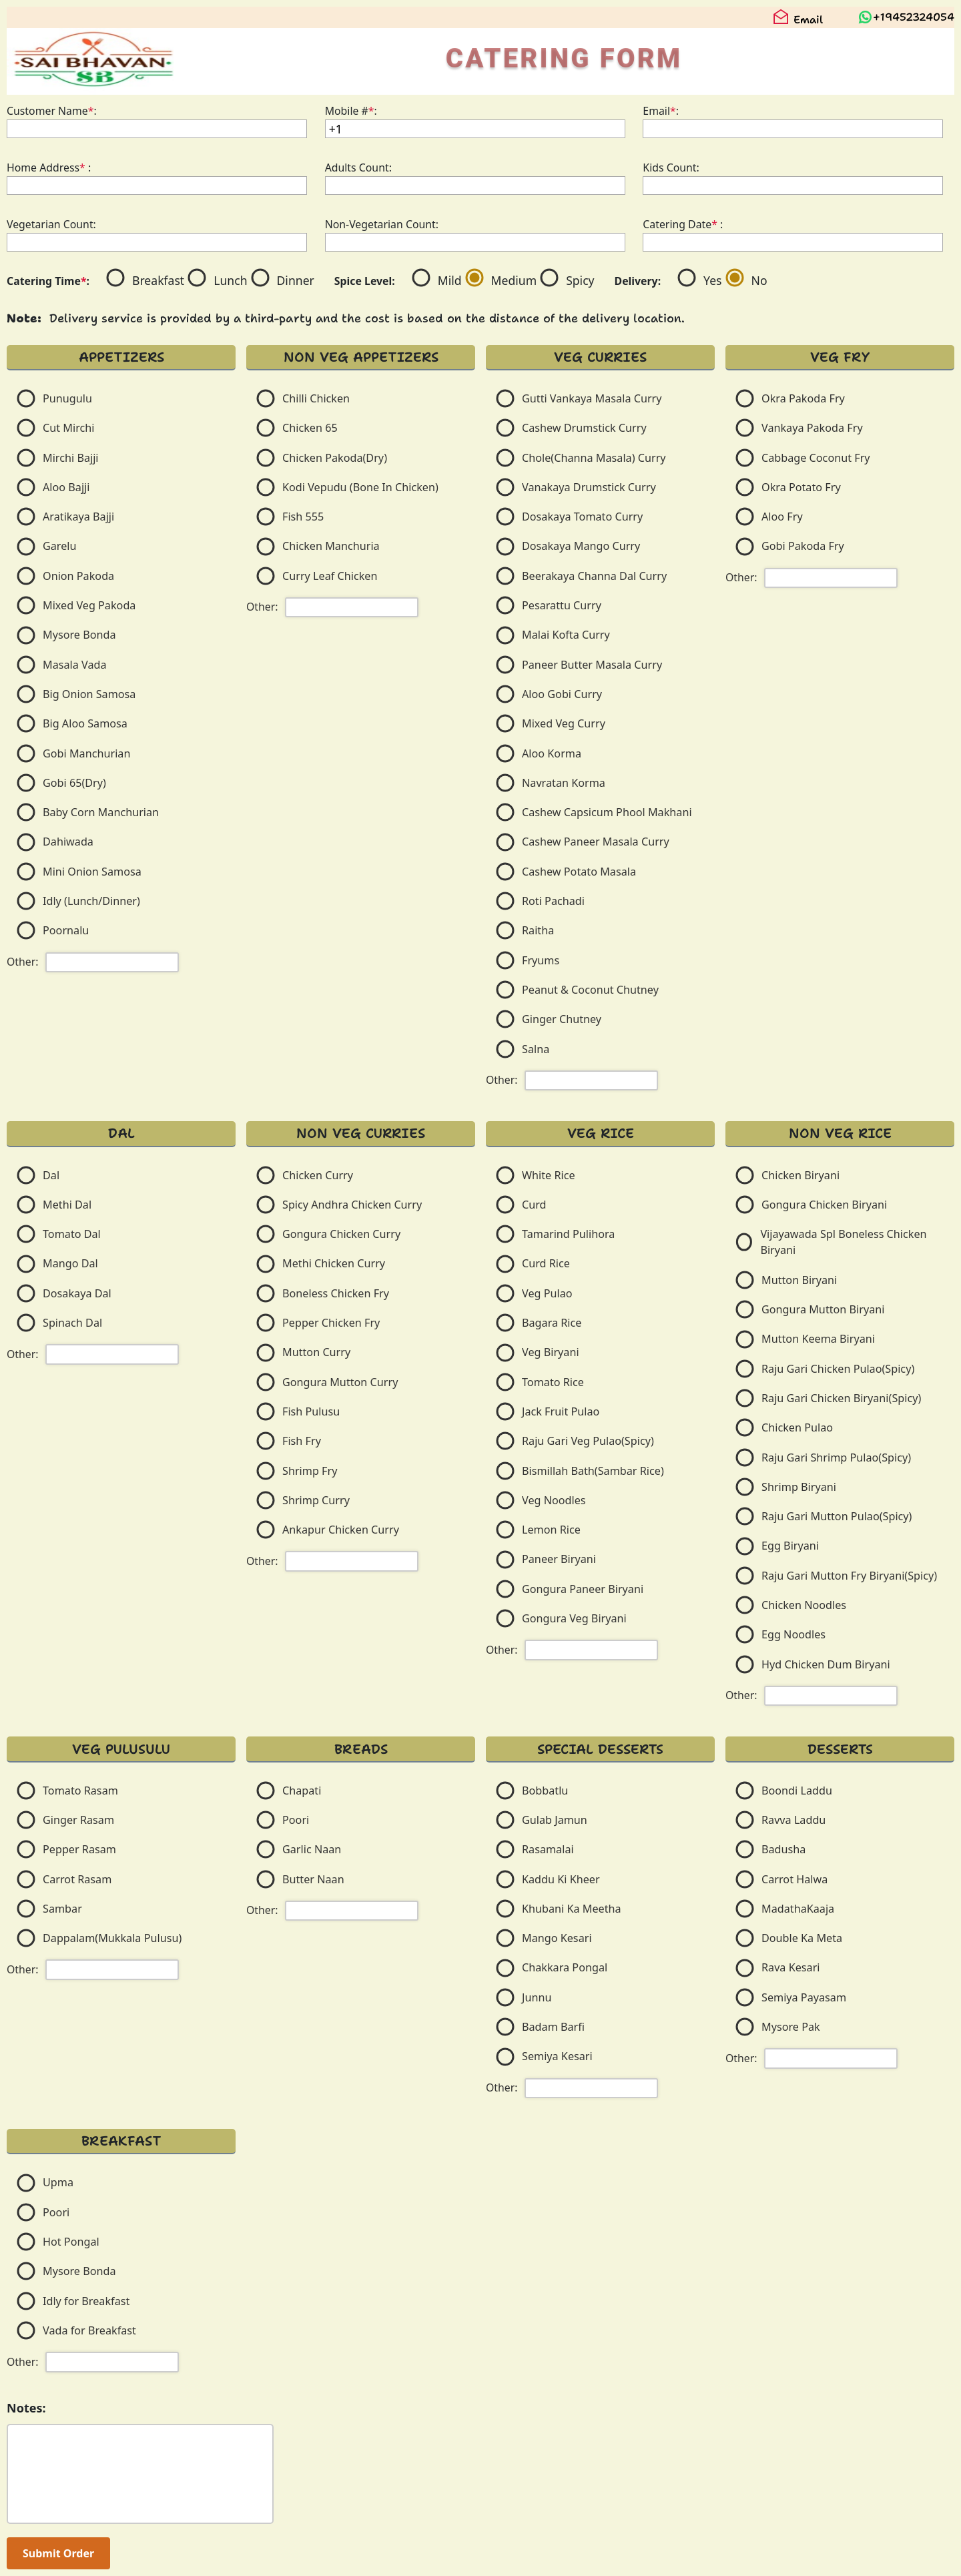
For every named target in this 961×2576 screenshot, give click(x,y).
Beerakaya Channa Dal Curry (594, 576)
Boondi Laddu (796, 1790)
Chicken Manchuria (331, 546)
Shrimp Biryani (798, 1487)
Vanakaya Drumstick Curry (589, 487)
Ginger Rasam (78, 1820)
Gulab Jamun (554, 1820)
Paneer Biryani (559, 1559)
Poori (295, 1820)
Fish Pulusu (311, 1411)
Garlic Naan (311, 1849)
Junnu (536, 1997)
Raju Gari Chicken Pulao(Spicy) (837, 1368)
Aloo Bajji (66, 487)
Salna (535, 1049)
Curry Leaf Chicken (330, 576)
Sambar (62, 1908)
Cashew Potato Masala (579, 871)
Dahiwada (68, 841)
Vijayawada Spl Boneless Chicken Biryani (843, 1242)
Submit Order (58, 2553)
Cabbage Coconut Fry (815, 457)
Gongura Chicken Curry (341, 1234)
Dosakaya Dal (77, 1293)
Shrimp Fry (309, 1471)
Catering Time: (48, 281)
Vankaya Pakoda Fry (812, 427)
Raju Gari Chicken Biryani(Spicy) (841, 1398)
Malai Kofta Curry (566, 634)
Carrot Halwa (794, 1879)
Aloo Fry (782, 516)
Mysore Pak (790, 2026)
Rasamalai (548, 1849)
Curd (534, 1204)
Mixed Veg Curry (563, 723)
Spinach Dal (72, 1322)
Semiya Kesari (557, 2056)
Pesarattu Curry (561, 605)
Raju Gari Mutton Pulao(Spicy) (836, 1516)
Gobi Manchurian (86, 753)
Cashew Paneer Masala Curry (595, 841)
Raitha (538, 930)
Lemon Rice (551, 1529)
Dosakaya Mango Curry (581, 546)
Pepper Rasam (79, 1849)
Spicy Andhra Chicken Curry (352, 1204)
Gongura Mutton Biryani (822, 1309)
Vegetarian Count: (51, 224)
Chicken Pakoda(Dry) (334, 457)
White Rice (548, 1175)
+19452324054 (913, 17)
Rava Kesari (790, 1967)
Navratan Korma (563, 782)
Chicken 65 (310, 427)
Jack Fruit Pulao (560, 1411)
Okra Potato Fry (801, 487)
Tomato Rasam (80, 1790)
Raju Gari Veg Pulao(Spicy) (588, 1440)
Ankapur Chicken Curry (340, 1529)
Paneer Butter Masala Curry (592, 664)
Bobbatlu (545, 1790)
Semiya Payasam (803, 1997)
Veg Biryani (550, 1352)
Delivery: (638, 281)
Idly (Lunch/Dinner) (91, 901)
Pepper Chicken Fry (331, 1322)
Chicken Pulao (797, 1427)
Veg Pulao (547, 1293)
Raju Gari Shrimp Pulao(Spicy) (836, 1457)
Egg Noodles (793, 1634)
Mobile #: (351, 110)
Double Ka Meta (801, 1938)
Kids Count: (671, 167)
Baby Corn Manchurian (101, 812)
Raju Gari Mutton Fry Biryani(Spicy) (849, 1575)
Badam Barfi (553, 2026)
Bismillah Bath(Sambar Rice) (593, 1471)
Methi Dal (67, 1204)
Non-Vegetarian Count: (381, 224)
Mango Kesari (557, 1938)
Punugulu (67, 398)
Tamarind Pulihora (568, 1234)
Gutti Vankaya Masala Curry (592, 398)
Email (798, 20)
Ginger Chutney (561, 1019)
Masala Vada (75, 664)
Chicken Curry (317, 1175)
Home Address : (49, 167)
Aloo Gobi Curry (562, 694)
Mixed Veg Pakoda (89, 605)
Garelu (60, 546)
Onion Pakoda (78, 576)
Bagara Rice (551, 1322)
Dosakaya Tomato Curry (582, 516)
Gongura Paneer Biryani (582, 1589)
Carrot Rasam (77, 1879)
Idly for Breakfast (86, 2301)
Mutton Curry (316, 1352)
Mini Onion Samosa (92, 871)
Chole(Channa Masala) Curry (594, 457)
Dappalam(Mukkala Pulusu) (112, 1938)
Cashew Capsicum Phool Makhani (607, 812)
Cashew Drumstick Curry (584, 427)
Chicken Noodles (803, 1605)
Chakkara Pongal (564, 1967)
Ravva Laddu (793, 1820)
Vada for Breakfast (89, 2330)
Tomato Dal (72, 1234)
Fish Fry (301, 1440)
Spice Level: (364, 281)
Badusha (783, 1849)
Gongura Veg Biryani (574, 1618)
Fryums (540, 960)
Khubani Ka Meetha (571, 1908)
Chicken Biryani (800, 1175)
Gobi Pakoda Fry (802, 546)
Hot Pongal (71, 2241)
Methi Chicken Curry (333, 1263)
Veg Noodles (554, 1500)
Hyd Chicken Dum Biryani (825, 1664)
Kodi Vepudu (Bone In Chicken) (360, 487)
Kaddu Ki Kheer (561, 1879)
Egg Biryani (790, 1545)
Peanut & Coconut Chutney (590, 989)
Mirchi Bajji (71, 457)
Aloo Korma (551, 753)
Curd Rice (546, 1263)
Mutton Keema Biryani (818, 1338)
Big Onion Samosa (89, 694)
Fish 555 (303, 516)
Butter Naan (313, 1879)
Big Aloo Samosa (85, 723)
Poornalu (66, 930)
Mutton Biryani (799, 1280)
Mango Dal (70, 1263)
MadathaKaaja (797, 1908)
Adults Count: (358, 167)
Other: (23, 961)
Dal (51, 1175)
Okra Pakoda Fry (803, 398)
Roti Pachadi (553, 901)
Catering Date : (683, 224)
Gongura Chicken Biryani (824, 1204)
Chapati (301, 1790)
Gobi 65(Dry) (74, 782)
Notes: (26, 2408)
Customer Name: (52, 110)
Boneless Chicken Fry (335, 1293)
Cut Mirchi (68, 427)
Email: (661, 110)
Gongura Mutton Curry (340, 1382)
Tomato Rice (553, 1382)
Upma (58, 2182)
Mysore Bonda (79, 634)
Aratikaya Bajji (78, 516)
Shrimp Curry (316, 1500)
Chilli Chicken (316, 398)
